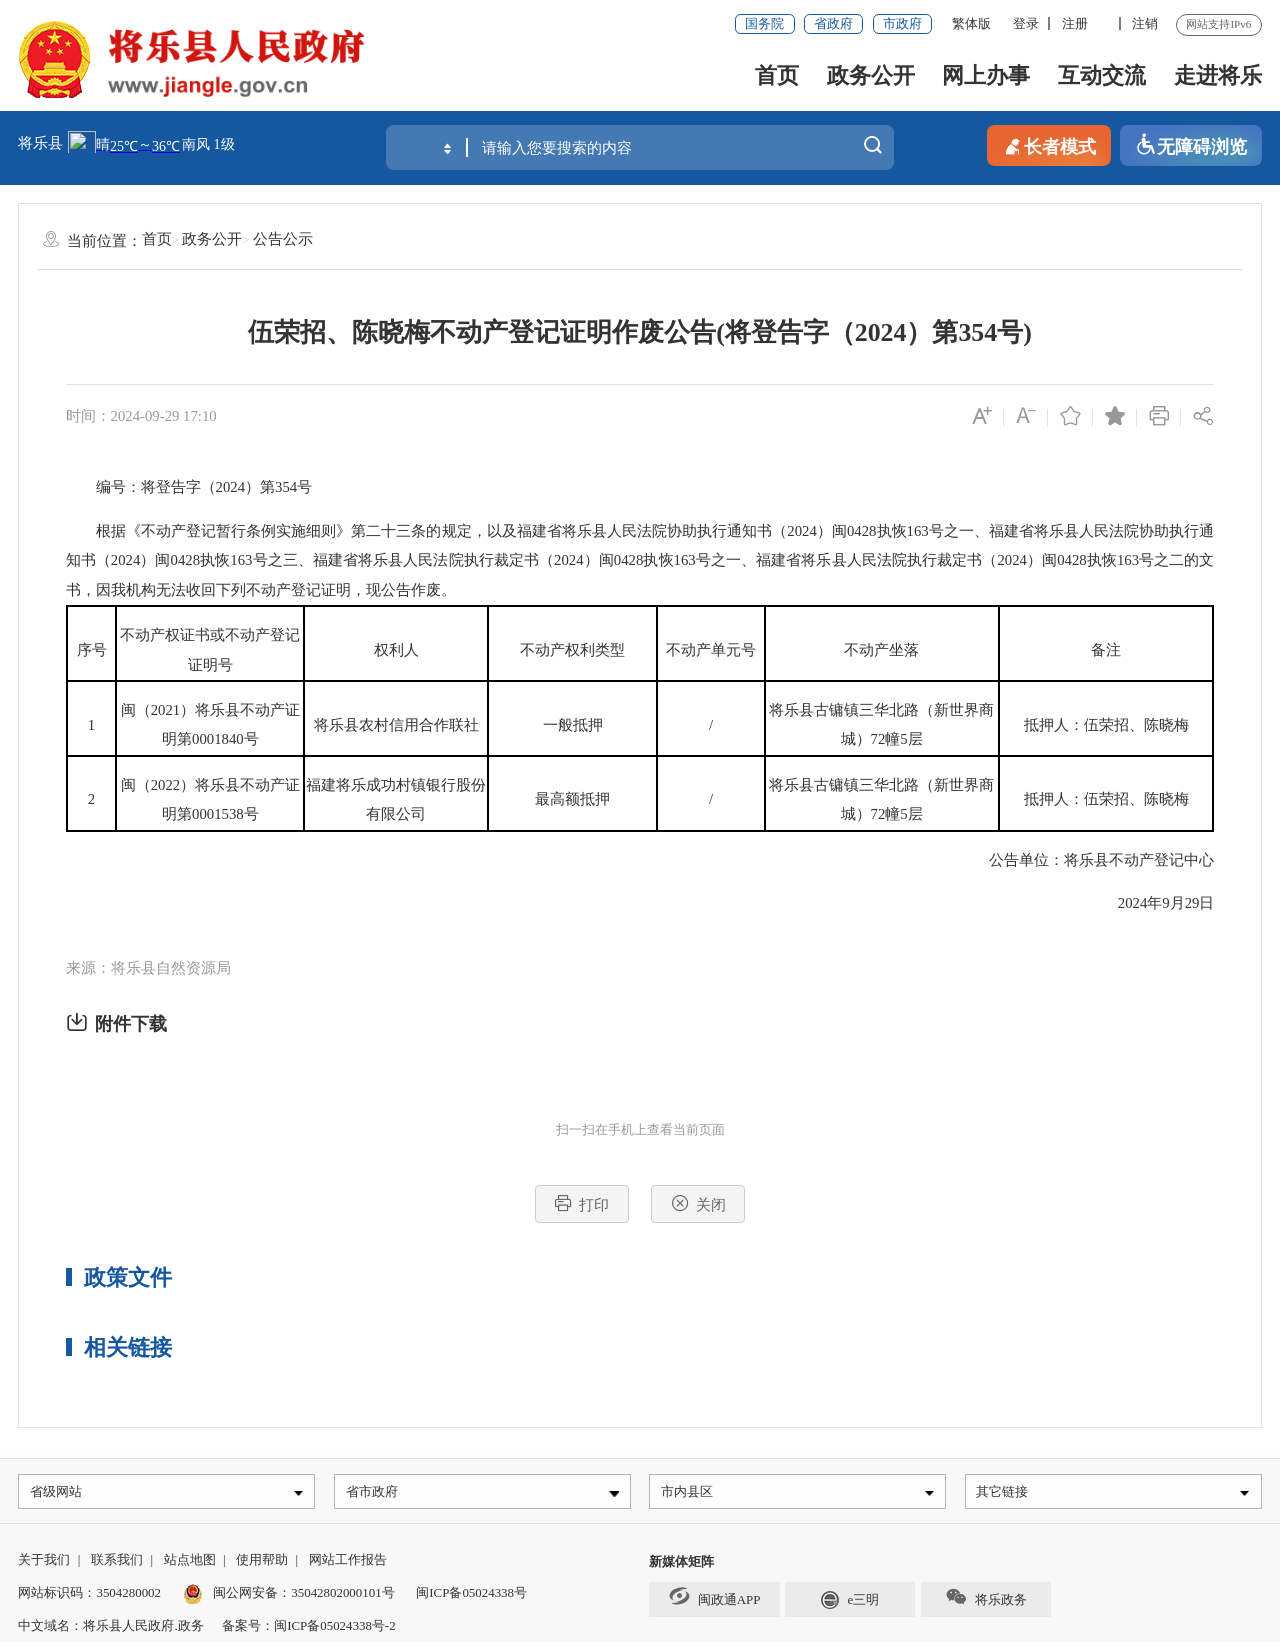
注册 (1075, 23)
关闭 (698, 1203)
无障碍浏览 (1191, 145)
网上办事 (986, 75)
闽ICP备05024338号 (471, 1596)
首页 (777, 75)
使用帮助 (262, 1563)
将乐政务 (985, 1601)
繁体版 (971, 23)
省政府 (833, 23)
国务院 (764, 23)
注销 (1145, 23)
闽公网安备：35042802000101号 (303, 1596)
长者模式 (1049, 145)
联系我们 (117, 1563)
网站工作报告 (348, 1563)
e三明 (850, 1601)
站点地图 (190, 1563)
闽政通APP (714, 1599)
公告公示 (283, 239)
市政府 (902, 23)
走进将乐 (1218, 75)
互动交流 (1102, 75)
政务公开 (871, 75)
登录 (1026, 23)
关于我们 (44, 1563)
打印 (581, 1203)
